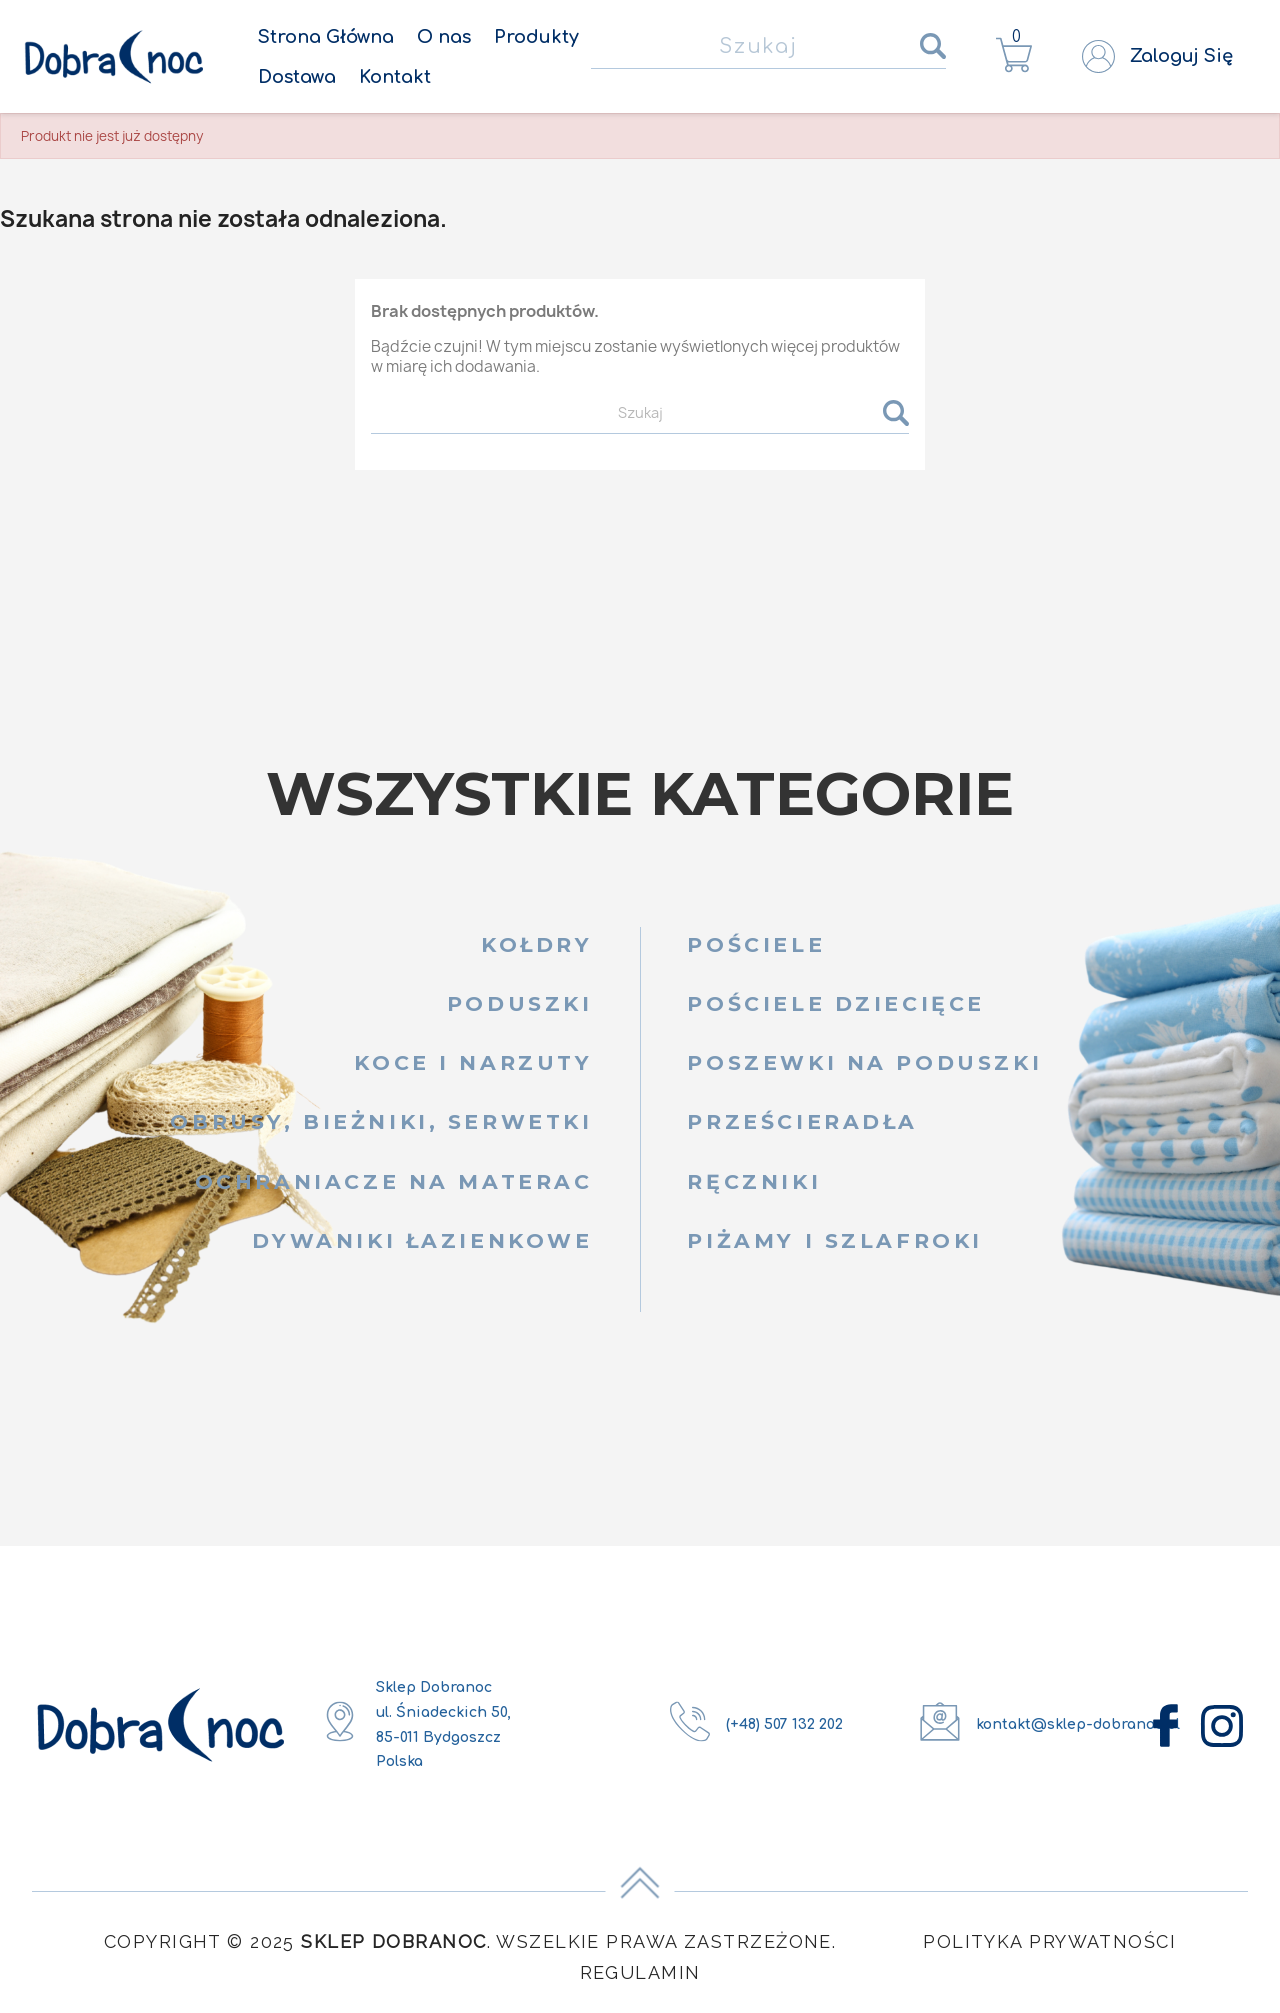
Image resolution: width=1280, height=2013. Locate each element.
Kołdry (537, 944)
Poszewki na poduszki (864, 1062)
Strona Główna (326, 37)
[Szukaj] (768, 47)
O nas (444, 37)
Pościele (756, 944)
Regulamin (640, 1972)
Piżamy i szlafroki (835, 1240)
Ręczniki (754, 1181)
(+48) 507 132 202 (784, 1724)
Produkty (536, 37)
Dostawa (297, 77)
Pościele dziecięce (836, 1003)
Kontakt (395, 77)
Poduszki (520, 1003)
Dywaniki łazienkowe (422, 1240)
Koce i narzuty (473, 1062)
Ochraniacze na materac (394, 1181)
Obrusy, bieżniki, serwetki (381, 1121)
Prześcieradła (802, 1121)
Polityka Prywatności (1049, 1941)
